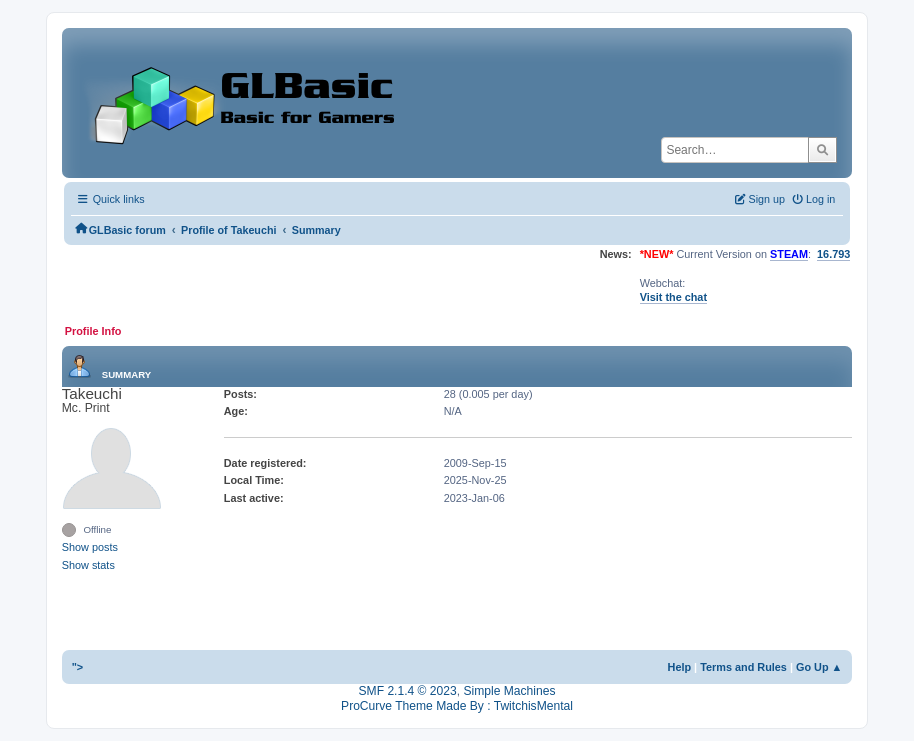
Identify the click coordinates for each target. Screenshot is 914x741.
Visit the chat (673, 297)
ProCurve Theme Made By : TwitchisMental (457, 706)
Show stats (88, 565)
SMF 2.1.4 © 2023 (408, 691)
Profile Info (93, 331)
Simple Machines (509, 691)
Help (680, 667)
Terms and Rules (743, 667)
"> (78, 667)
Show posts (90, 547)
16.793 (833, 254)
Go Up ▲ (819, 667)
